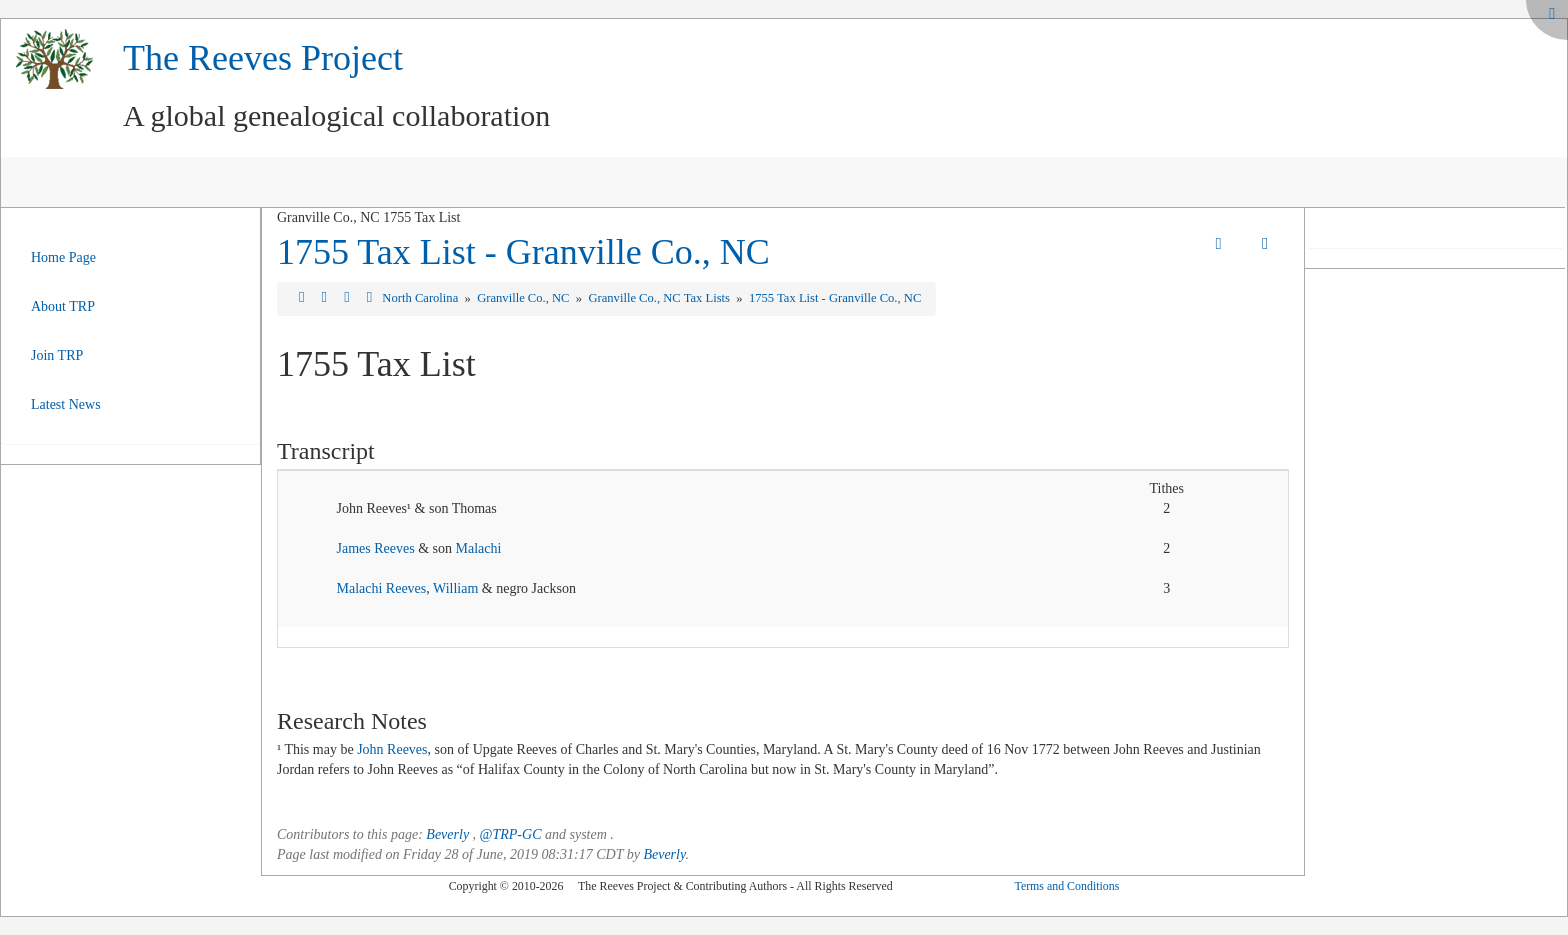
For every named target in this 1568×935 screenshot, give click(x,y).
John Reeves (392, 749)
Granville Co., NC (525, 298)
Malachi (478, 548)
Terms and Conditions (1066, 886)
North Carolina (421, 298)
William (455, 588)
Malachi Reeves (381, 588)
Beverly (447, 834)
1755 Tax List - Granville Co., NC (523, 252)
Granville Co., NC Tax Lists (660, 298)
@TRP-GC (511, 834)
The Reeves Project (263, 58)
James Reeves (375, 548)
